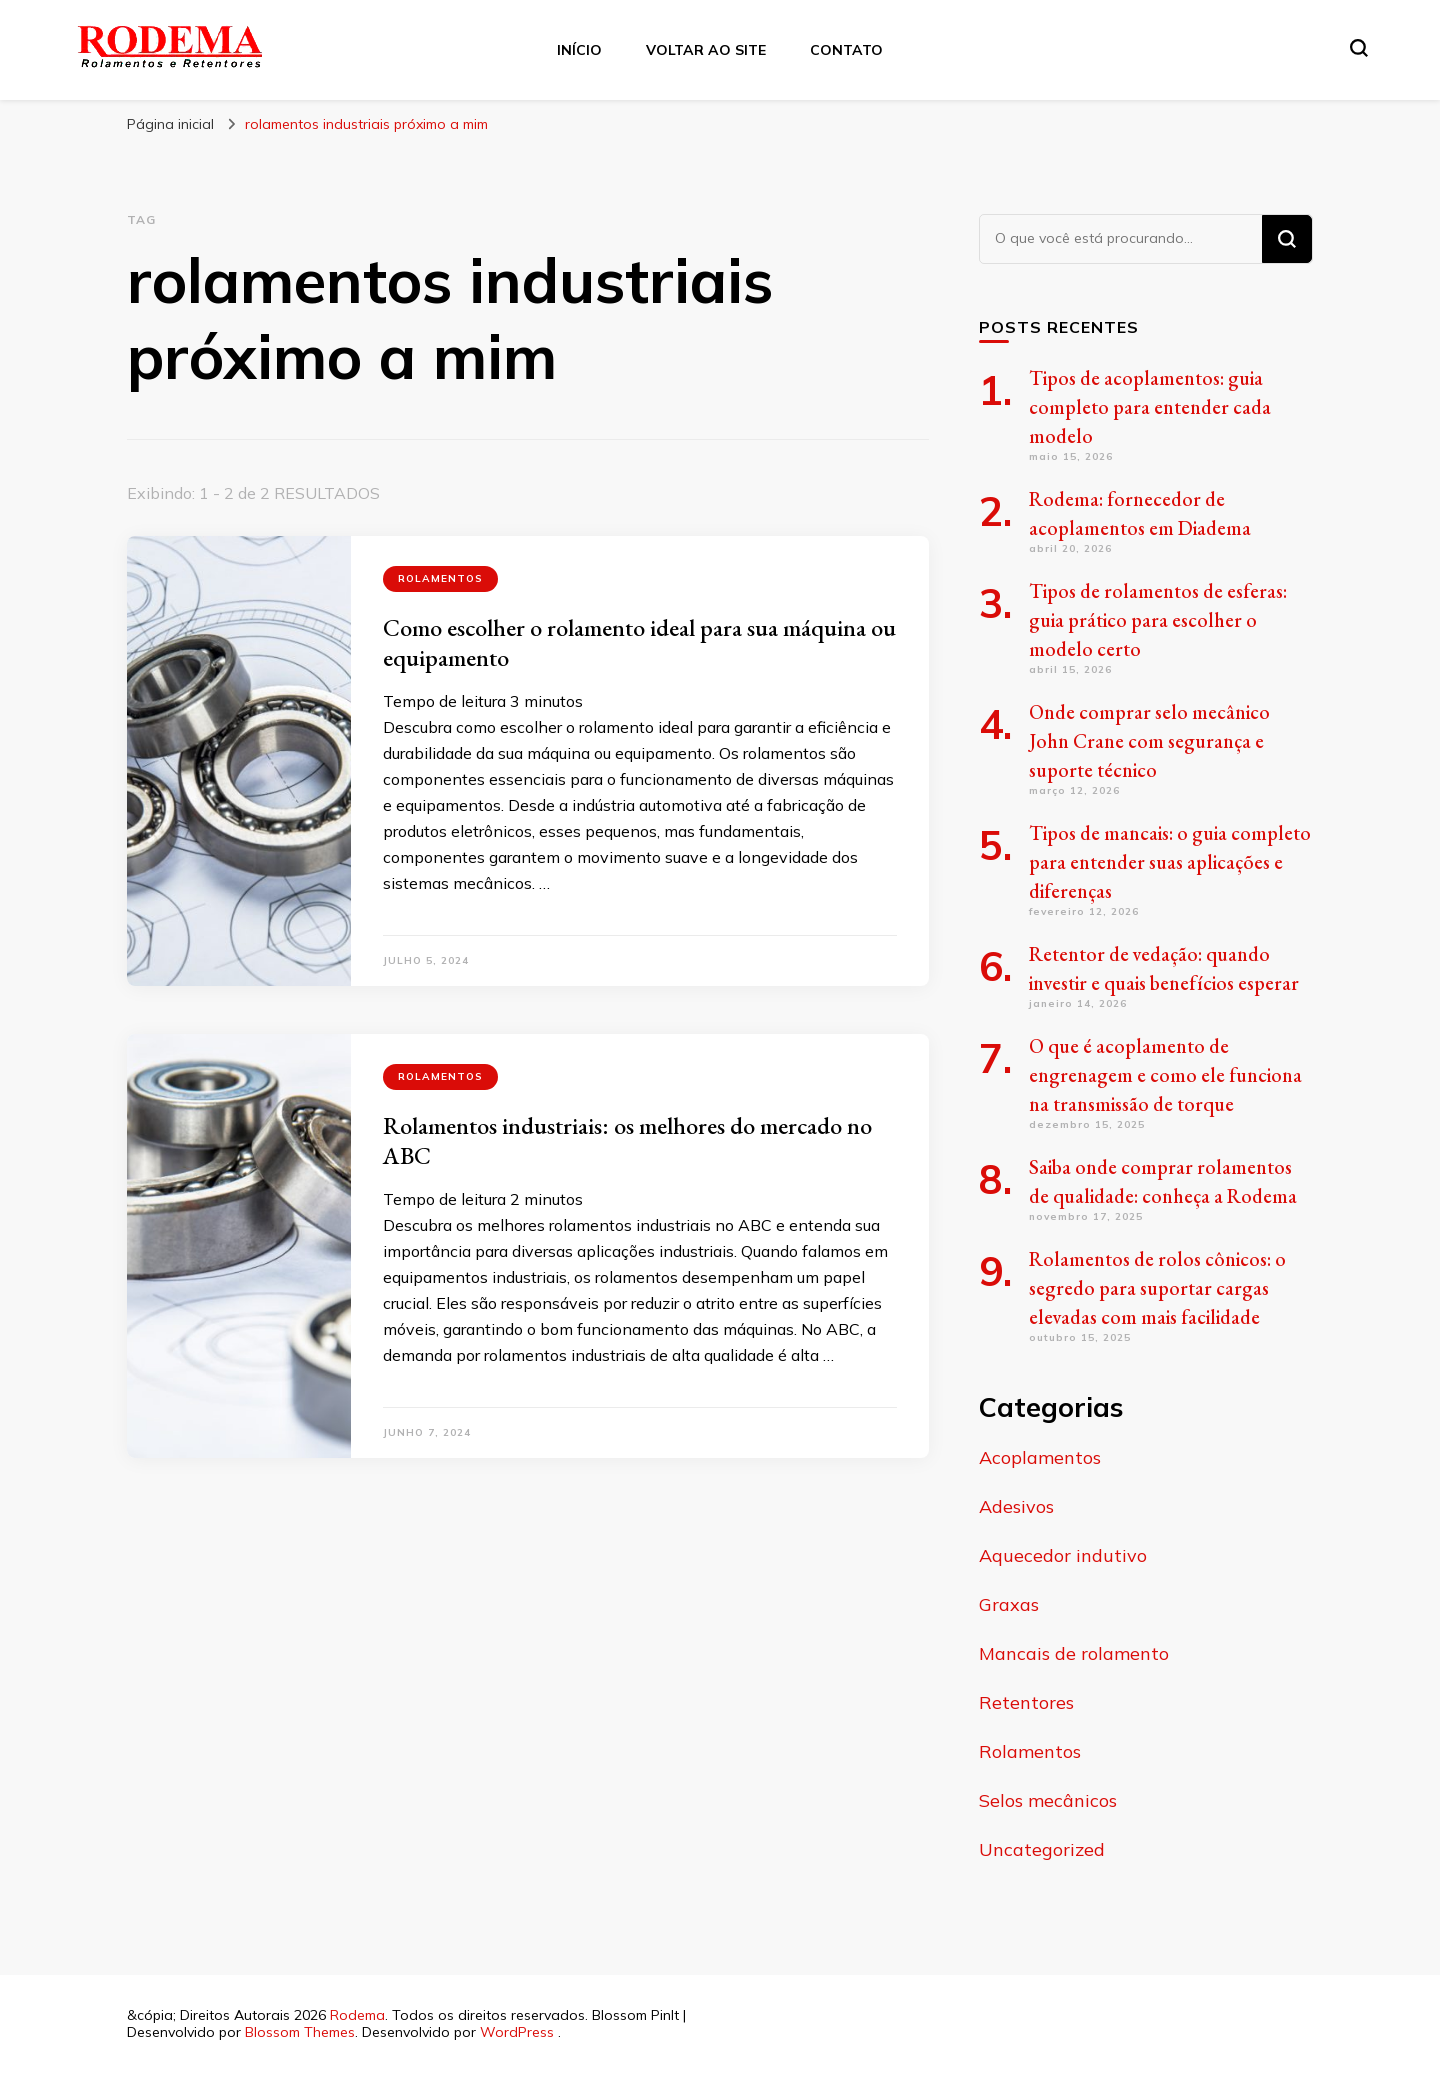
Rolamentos (440, 578)
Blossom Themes (300, 2032)
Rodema (357, 2015)
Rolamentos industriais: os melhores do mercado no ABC (627, 1140)
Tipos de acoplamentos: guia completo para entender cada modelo (1150, 407)
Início (579, 50)
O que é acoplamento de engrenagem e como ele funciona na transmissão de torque (1165, 1075)
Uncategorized (1042, 1849)
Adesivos (1016, 1506)
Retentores (1026, 1702)
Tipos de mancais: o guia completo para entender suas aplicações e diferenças (1170, 862)
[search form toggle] (1359, 48)
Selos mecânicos (1048, 1800)
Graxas (1009, 1604)
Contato (846, 50)
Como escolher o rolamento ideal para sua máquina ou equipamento (639, 642)
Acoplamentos (1040, 1457)
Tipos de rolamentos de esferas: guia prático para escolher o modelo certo (1158, 620)
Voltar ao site (706, 50)
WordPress (517, 2032)
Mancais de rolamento (1074, 1653)
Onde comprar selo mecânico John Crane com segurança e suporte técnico (1149, 741)
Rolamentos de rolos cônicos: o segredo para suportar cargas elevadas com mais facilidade (1157, 1288)
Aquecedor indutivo (1063, 1555)
